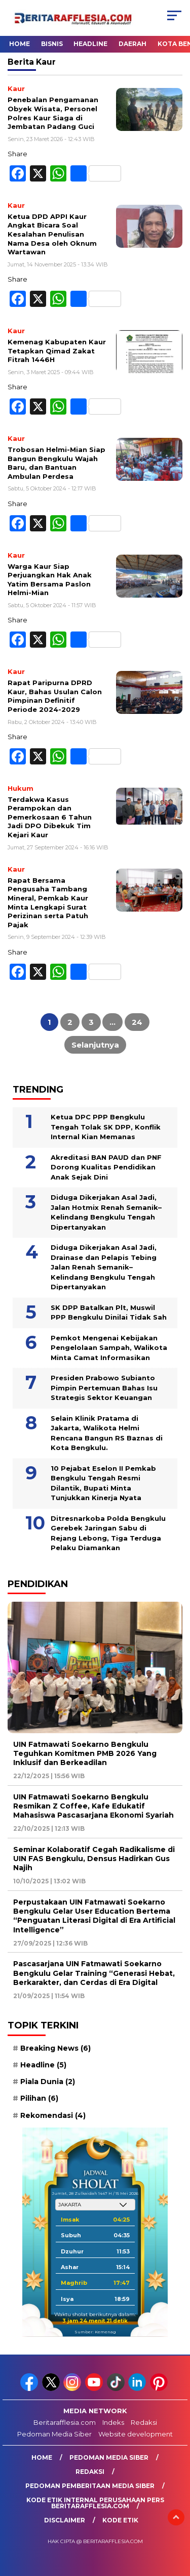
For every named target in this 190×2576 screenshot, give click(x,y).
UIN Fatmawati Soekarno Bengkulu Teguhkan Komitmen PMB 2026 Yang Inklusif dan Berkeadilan (85, 1753)
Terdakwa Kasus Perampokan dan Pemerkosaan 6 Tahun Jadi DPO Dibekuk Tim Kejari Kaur (50, 817)
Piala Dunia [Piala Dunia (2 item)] (47, 2081)
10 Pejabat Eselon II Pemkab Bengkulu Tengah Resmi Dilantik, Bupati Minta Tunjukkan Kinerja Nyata (103, 1483)
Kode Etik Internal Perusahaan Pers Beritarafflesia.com (95, 2503)
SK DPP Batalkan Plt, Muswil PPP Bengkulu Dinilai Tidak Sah (109, 1312)
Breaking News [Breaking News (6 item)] (55, 2048)
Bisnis (52, 44)
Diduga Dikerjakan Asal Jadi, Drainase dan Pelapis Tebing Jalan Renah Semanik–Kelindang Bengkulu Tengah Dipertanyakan (104, 1267)
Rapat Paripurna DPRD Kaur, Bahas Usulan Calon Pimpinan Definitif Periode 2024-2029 (55, 696)
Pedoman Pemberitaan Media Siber (90, 2486)
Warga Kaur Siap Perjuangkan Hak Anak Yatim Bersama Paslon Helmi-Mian (50, 579)
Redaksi (144, 2422)
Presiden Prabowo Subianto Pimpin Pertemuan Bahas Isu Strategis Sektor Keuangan (104, 1388)
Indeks (113, 2422)
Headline (90, 44)
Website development (135, 2434)
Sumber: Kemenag (95, 2331)
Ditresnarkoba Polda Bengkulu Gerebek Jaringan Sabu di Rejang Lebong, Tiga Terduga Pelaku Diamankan (108, 1533)
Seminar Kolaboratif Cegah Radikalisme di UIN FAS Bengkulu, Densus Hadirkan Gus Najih (94, 1858)
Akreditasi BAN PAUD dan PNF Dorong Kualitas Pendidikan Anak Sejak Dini (106, 1167)
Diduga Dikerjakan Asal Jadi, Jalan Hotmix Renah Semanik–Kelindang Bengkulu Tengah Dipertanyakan (106, 1212)
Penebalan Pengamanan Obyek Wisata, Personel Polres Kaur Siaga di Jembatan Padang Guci (53, 113)
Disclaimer (64, 2520)
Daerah (132, 44)
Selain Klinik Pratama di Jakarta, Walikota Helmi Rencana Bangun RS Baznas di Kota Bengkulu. (107, 1433)
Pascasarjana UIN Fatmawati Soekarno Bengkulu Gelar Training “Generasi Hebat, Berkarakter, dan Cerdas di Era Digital (94, 1972)
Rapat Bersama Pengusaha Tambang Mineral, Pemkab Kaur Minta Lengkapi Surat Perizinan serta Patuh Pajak (48, 902)
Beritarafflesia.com (64, 2422)
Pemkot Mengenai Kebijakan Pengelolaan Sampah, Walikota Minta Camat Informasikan (109, 1348)
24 (137, 1022)
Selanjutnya (95, 1045)
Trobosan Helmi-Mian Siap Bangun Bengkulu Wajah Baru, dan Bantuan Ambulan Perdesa (56, 462)
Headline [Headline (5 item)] (43, 2064)
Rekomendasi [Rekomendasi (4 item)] (53, 2115)
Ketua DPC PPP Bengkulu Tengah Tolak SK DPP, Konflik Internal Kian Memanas (106, 1127)
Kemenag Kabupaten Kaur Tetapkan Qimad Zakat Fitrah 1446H (57, 351)
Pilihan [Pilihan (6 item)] (39, 2098)
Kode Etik (120, 2520)
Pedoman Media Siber (54, 2434)
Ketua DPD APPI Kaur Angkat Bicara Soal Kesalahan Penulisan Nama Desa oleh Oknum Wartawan (52, 234)
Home (19, 44)
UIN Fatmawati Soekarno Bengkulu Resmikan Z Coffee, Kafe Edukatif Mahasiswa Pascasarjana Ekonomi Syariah (93, 1806)
